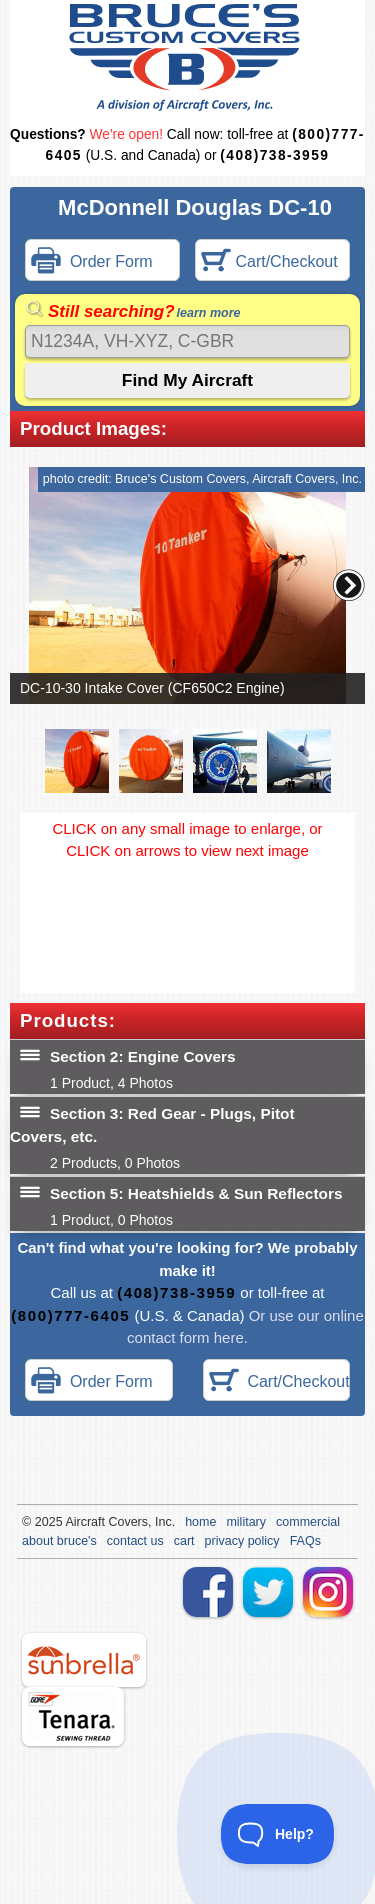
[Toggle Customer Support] (278, 1834)
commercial (308, 1522)
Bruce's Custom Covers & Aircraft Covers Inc (187, 57)
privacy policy (242, 1541)
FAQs (305, 1541)
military (246, 1522)
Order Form (92, 262)
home (200, 1522)
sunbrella (84, 1660)
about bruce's (59, 1541)
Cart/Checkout (269, 262)
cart (184, 1541)
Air (72, 1522)
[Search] (187, 341)
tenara (73, 1716)
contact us (135, 1541)
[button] (349, 585)
